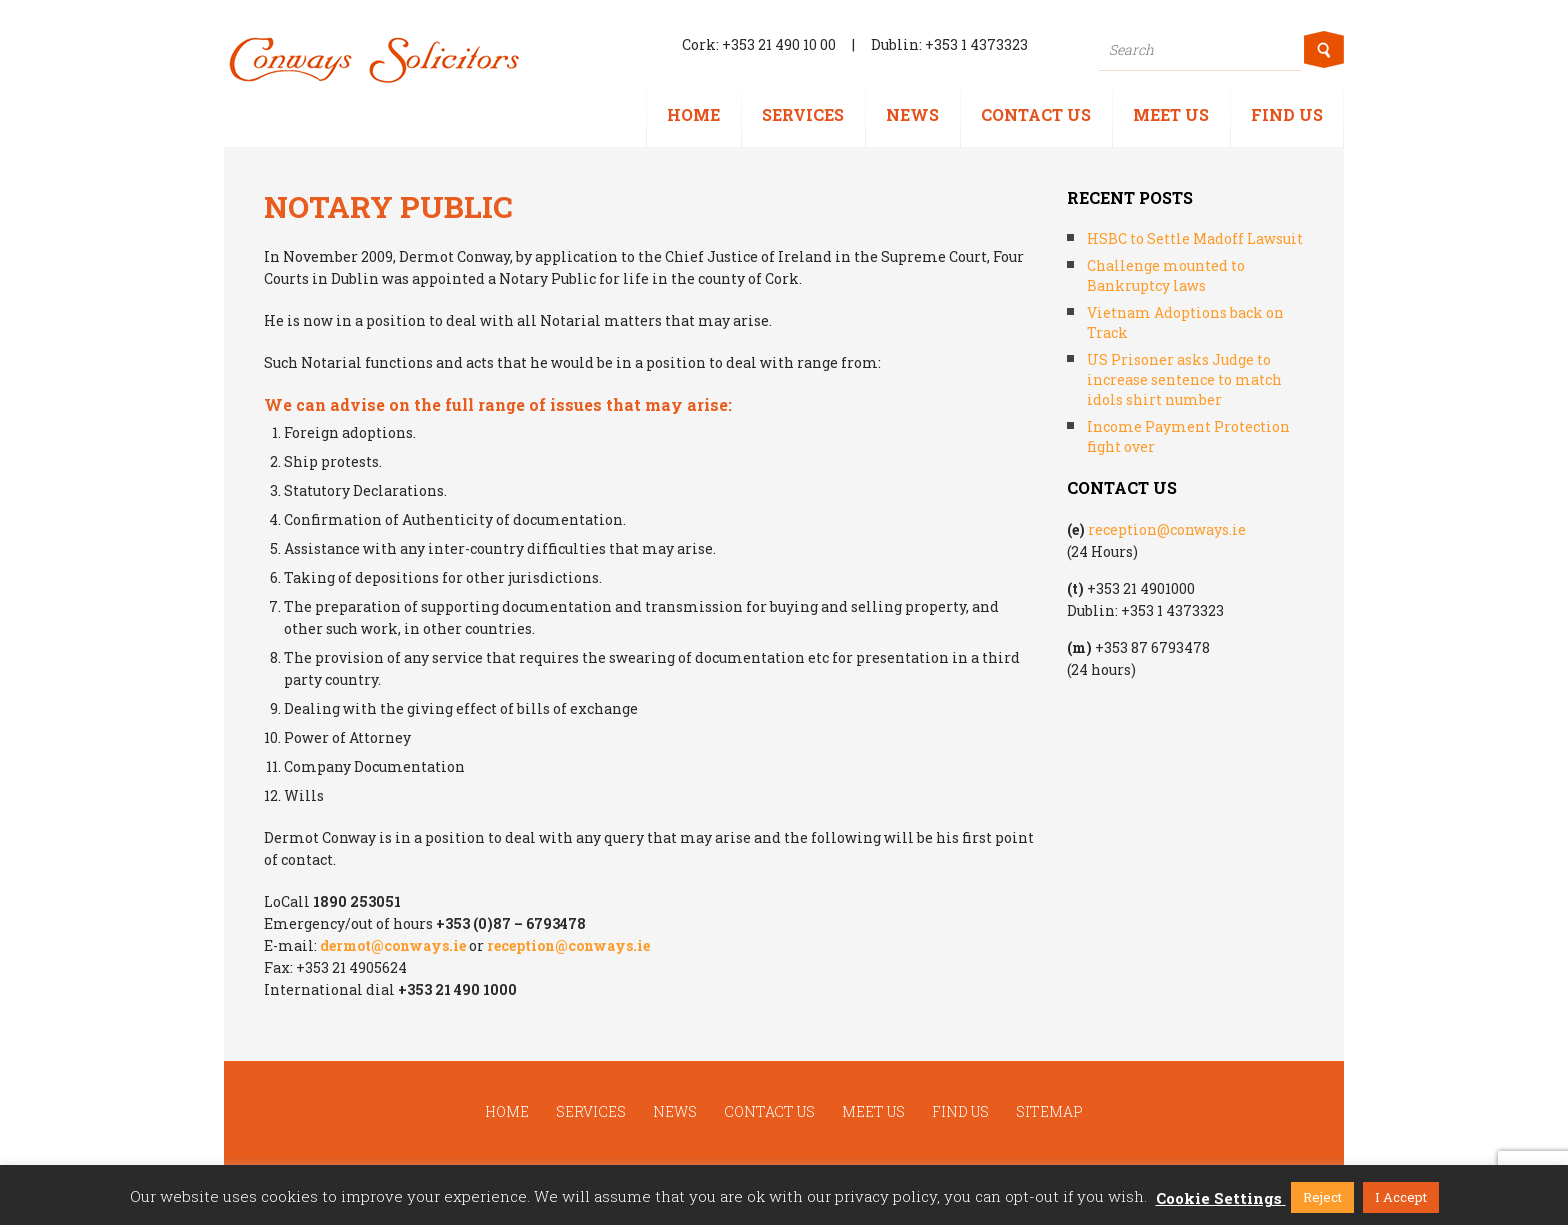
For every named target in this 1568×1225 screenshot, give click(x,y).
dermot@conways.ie (393, 945)
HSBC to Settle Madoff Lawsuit (1195, 238)
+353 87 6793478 (1152, 647)
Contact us (1036, 114)
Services (803, 114)
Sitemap (1049, 1111)
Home (693, 114)
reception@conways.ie (568, 945)
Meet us (1171, 114)
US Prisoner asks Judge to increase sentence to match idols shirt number (1184, 379)
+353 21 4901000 (1141, 588)
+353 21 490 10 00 (779, 44)
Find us (1287, 114)
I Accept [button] (1401, 1197)
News (912, 114)
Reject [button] (1322, 1197)
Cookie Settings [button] (1219, 1198)
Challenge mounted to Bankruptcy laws (1166, 275)
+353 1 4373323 (976, 44)
